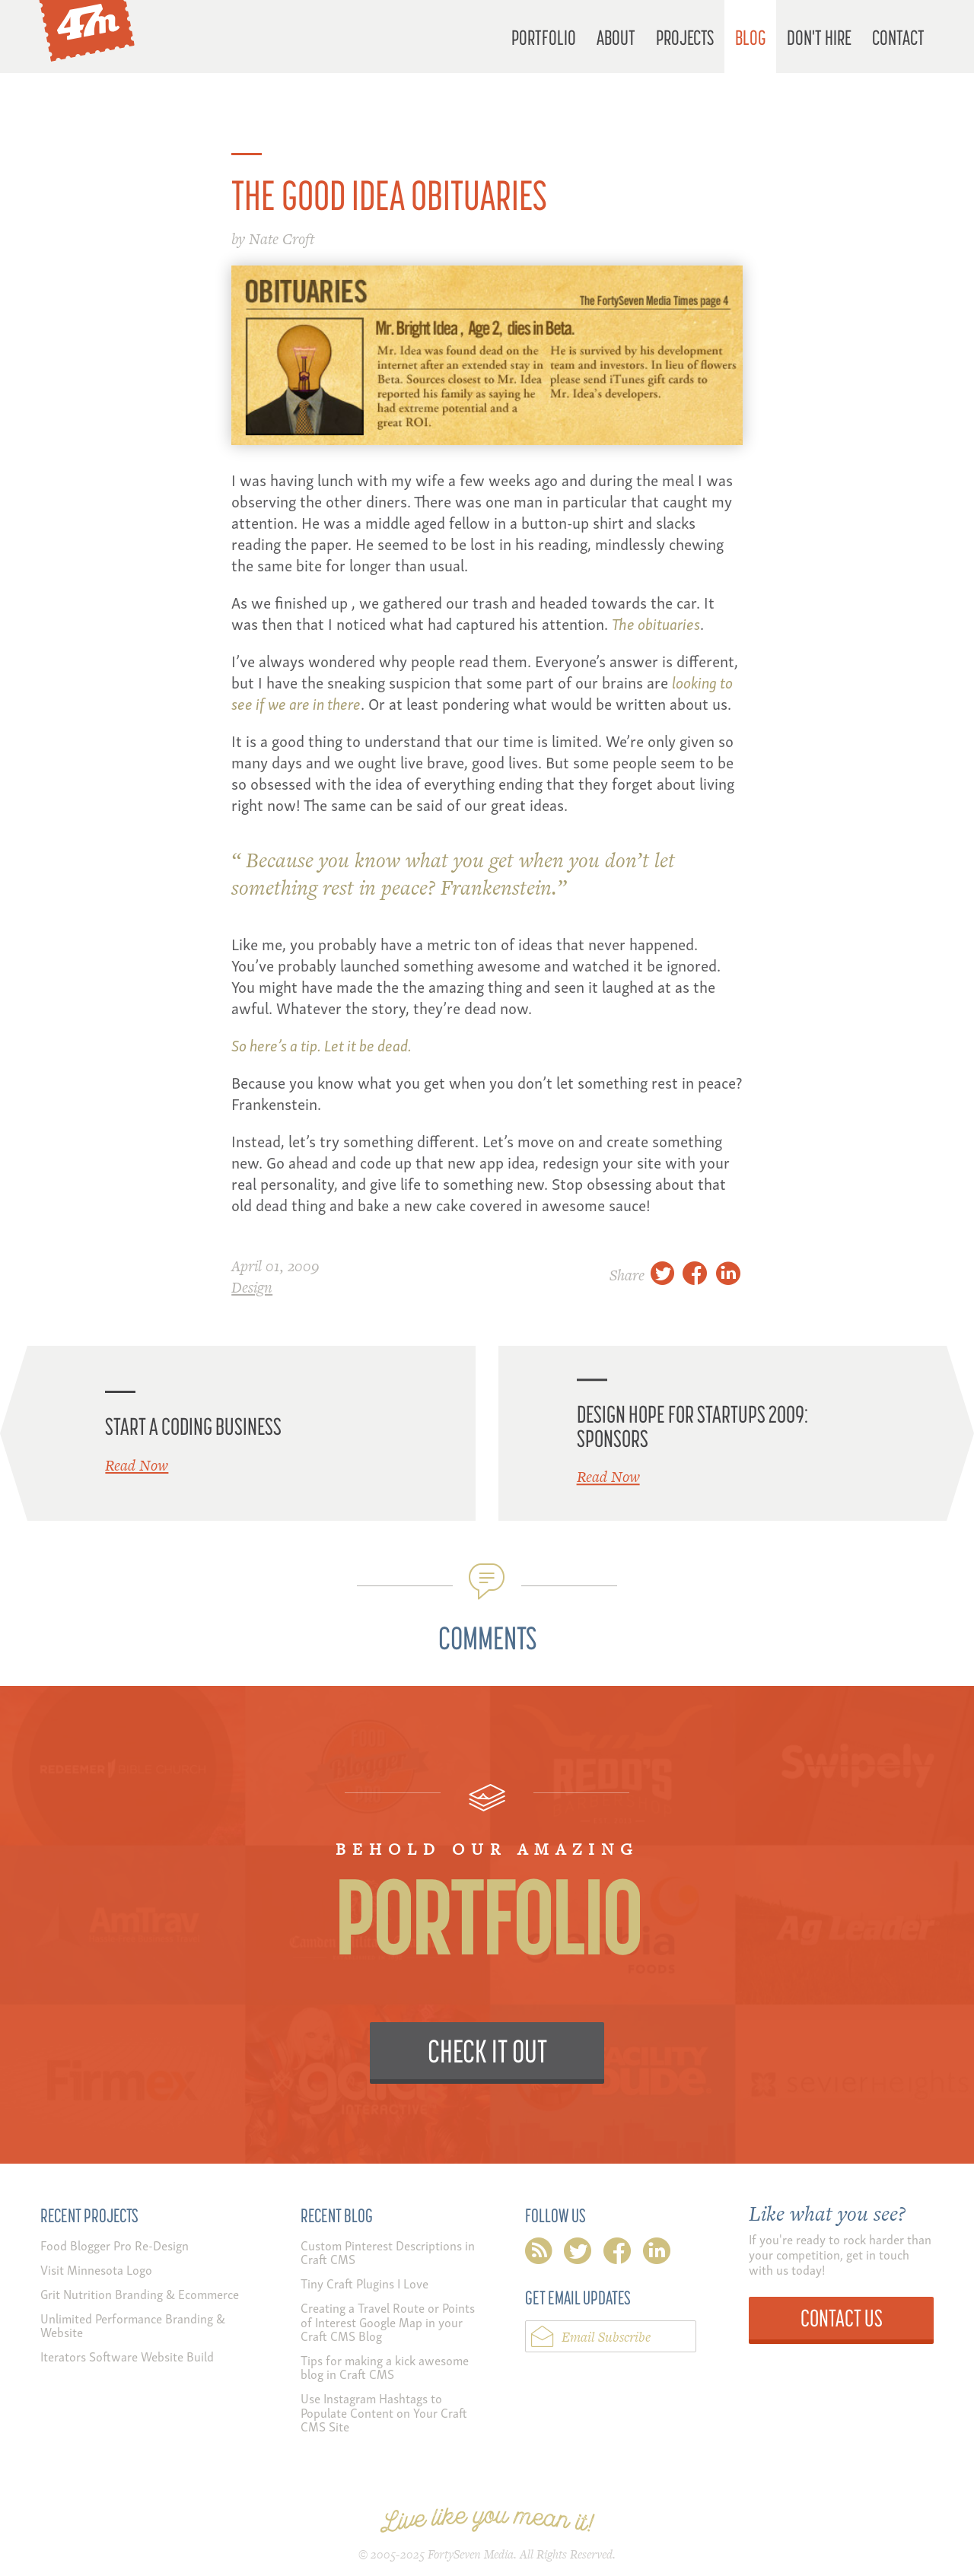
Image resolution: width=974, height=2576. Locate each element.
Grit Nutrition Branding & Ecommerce (139, 2293)
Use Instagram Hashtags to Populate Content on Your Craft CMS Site (384, 2411)
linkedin (656, 2254)
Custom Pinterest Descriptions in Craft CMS (388, 2251)
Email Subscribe (606, 2336)
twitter (577, 2254)
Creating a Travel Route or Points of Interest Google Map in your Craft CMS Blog (388, 2321)
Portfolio (543, 37)
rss (538, 2254)
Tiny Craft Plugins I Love (364, 2282)
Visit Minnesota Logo (96, 2269)
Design (251, 1287)
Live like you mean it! (487, 2520)
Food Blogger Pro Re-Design (114, 2244)
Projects (685, 37)
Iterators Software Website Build (127, 2355)
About (616, 37)
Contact (898, 37)
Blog (750, 37)
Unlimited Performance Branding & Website (132, 2324)
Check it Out (487, 2051)
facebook (617, 2254)
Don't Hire (819, 37)
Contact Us (842, 2317)
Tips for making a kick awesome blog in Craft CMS (385, 2366)
